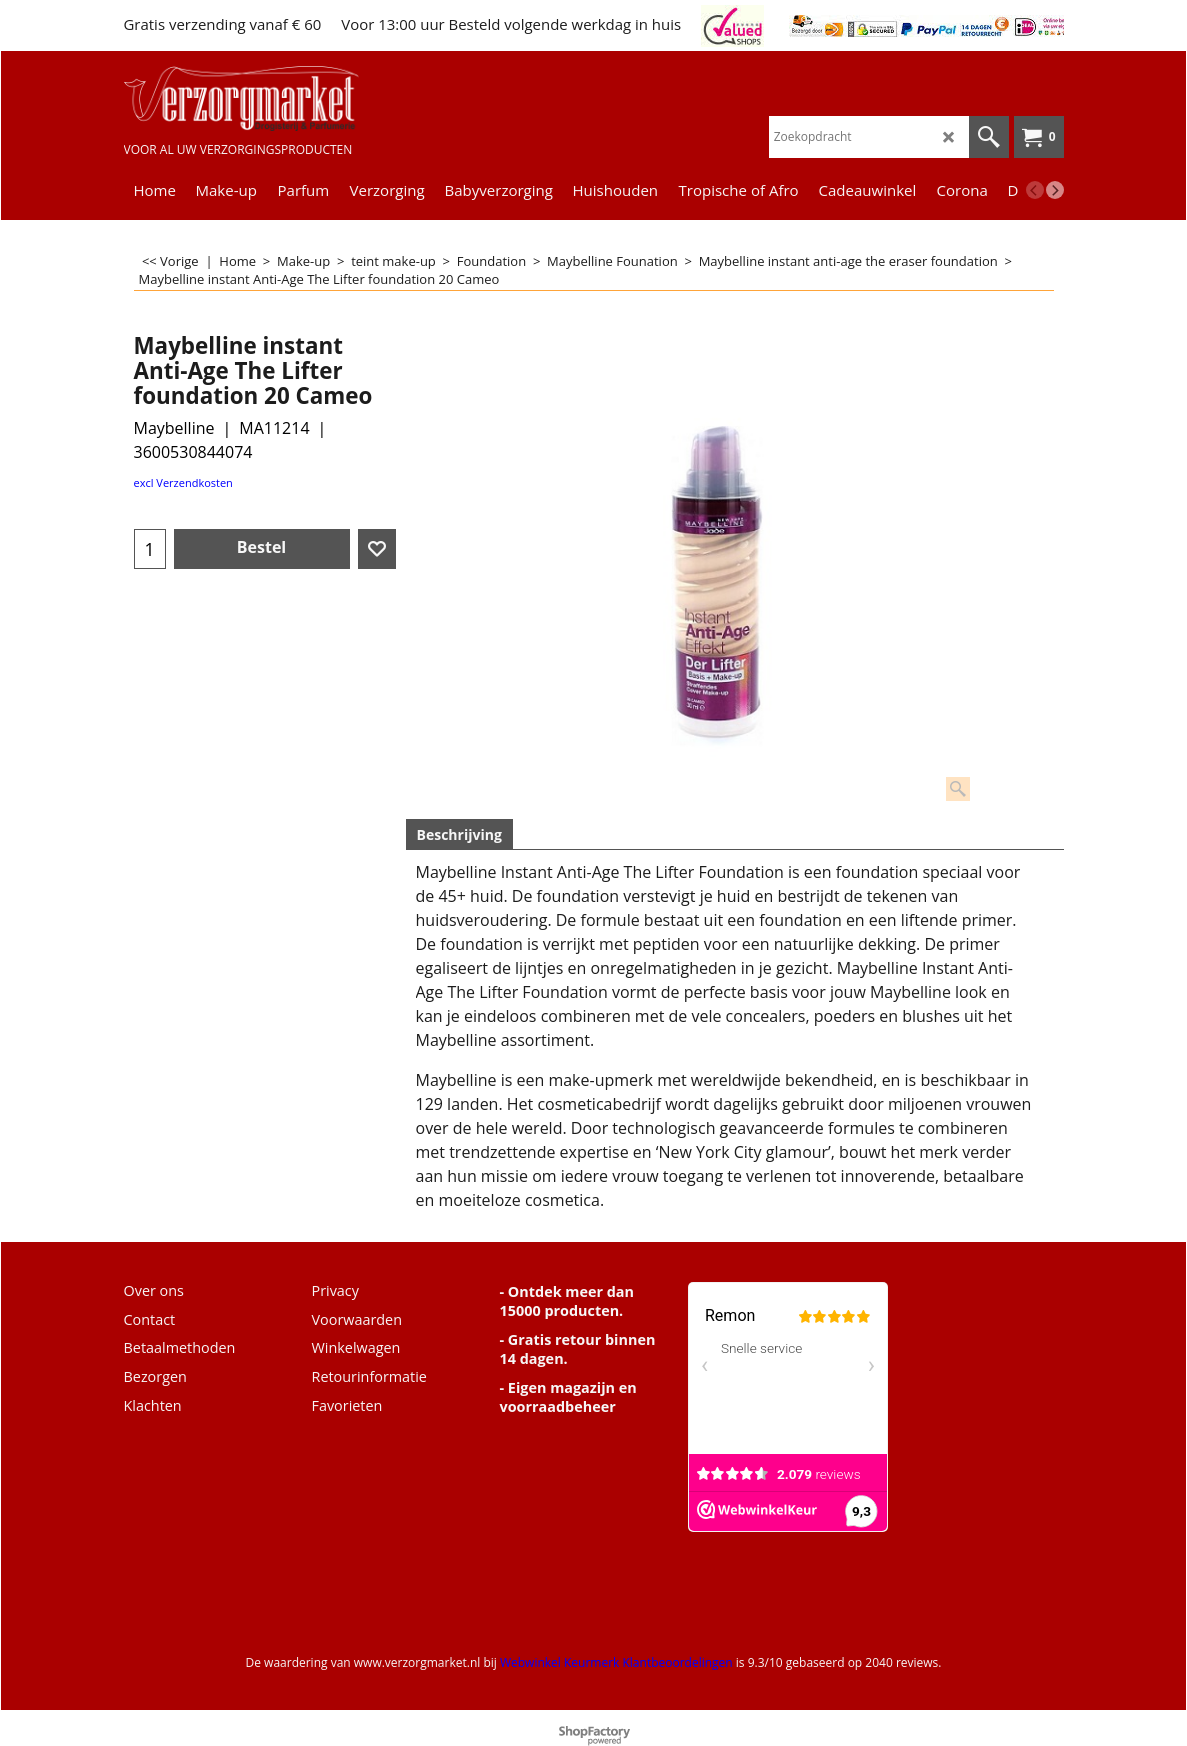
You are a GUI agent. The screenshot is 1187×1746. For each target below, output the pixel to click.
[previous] (1035, 190)
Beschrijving (459, 834)
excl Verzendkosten (183, 482)
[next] (1055, 190)
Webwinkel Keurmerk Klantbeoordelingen (616, 1662)
